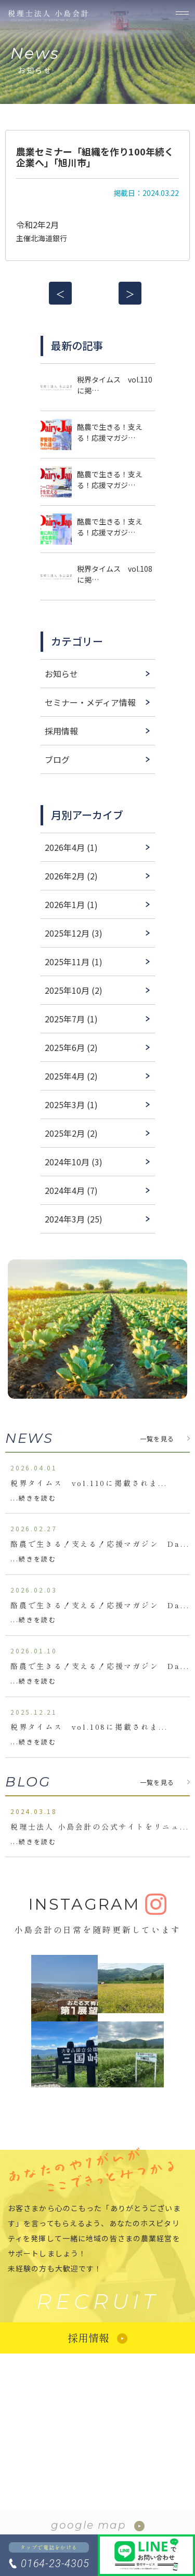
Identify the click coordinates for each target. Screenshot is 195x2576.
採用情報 (61, 731)
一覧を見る (157, 1438)
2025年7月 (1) (71, 1019)
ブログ (57, 759)
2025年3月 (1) (71, 1104)
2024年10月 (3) (73, 1161)
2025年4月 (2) (71, 1076)
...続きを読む (33, 1497)
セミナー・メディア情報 (90, 702)
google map (88, 2525)
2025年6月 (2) (71, 1047)
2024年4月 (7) (71, 1190)
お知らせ (61, 673)
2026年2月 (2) (71, 876)
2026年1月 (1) (71, 904)
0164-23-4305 (55, 2563)
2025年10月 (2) (73, 990)
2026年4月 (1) (71, 847)
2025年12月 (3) (73, 933)
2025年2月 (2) (71, 1133)
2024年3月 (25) (73, 1219)
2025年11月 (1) (73, 961)
